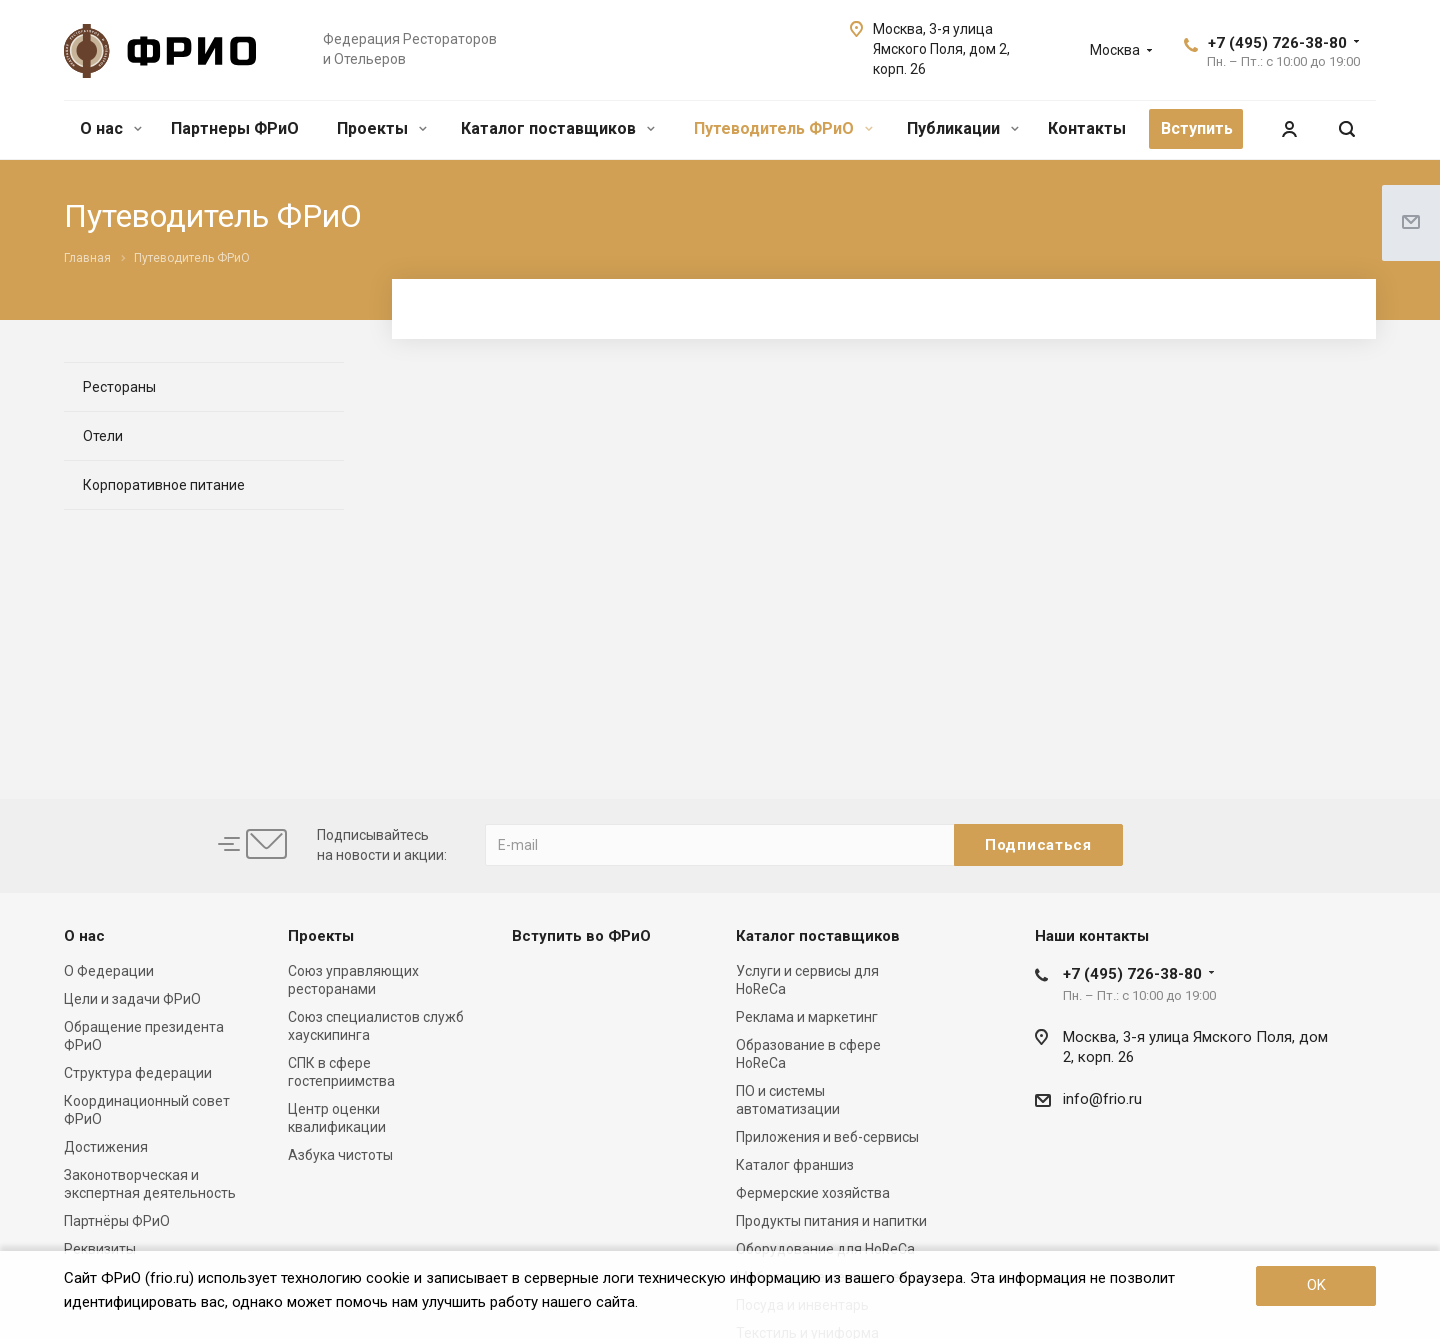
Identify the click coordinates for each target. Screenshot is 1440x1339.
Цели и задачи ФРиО (132, 999)
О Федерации (109, 971)
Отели (103, 436)
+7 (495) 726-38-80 (1277, 43)
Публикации (963, 128)
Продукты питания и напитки (831, 1221)
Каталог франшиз (795, 1165)
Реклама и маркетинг (807, 1017)
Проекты (382, 128)
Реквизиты (100, 1249)
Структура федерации (138, 1073)
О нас (111, 128)
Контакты (1087, 128)
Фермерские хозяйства (813, 1193)
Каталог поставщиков (558, 128)
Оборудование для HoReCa (825, 1249)
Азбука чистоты (340, 1155)
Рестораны (119, 387)
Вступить (1197, 128)
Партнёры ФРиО (117, 1221)
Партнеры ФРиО (235, 128)
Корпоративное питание (164, 485)
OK (1316, 1285)
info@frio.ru (1102, 1099)
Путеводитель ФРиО (783, 128)
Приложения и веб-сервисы (827, 1137)
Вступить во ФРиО (581, 936)
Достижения (106, 1147)
